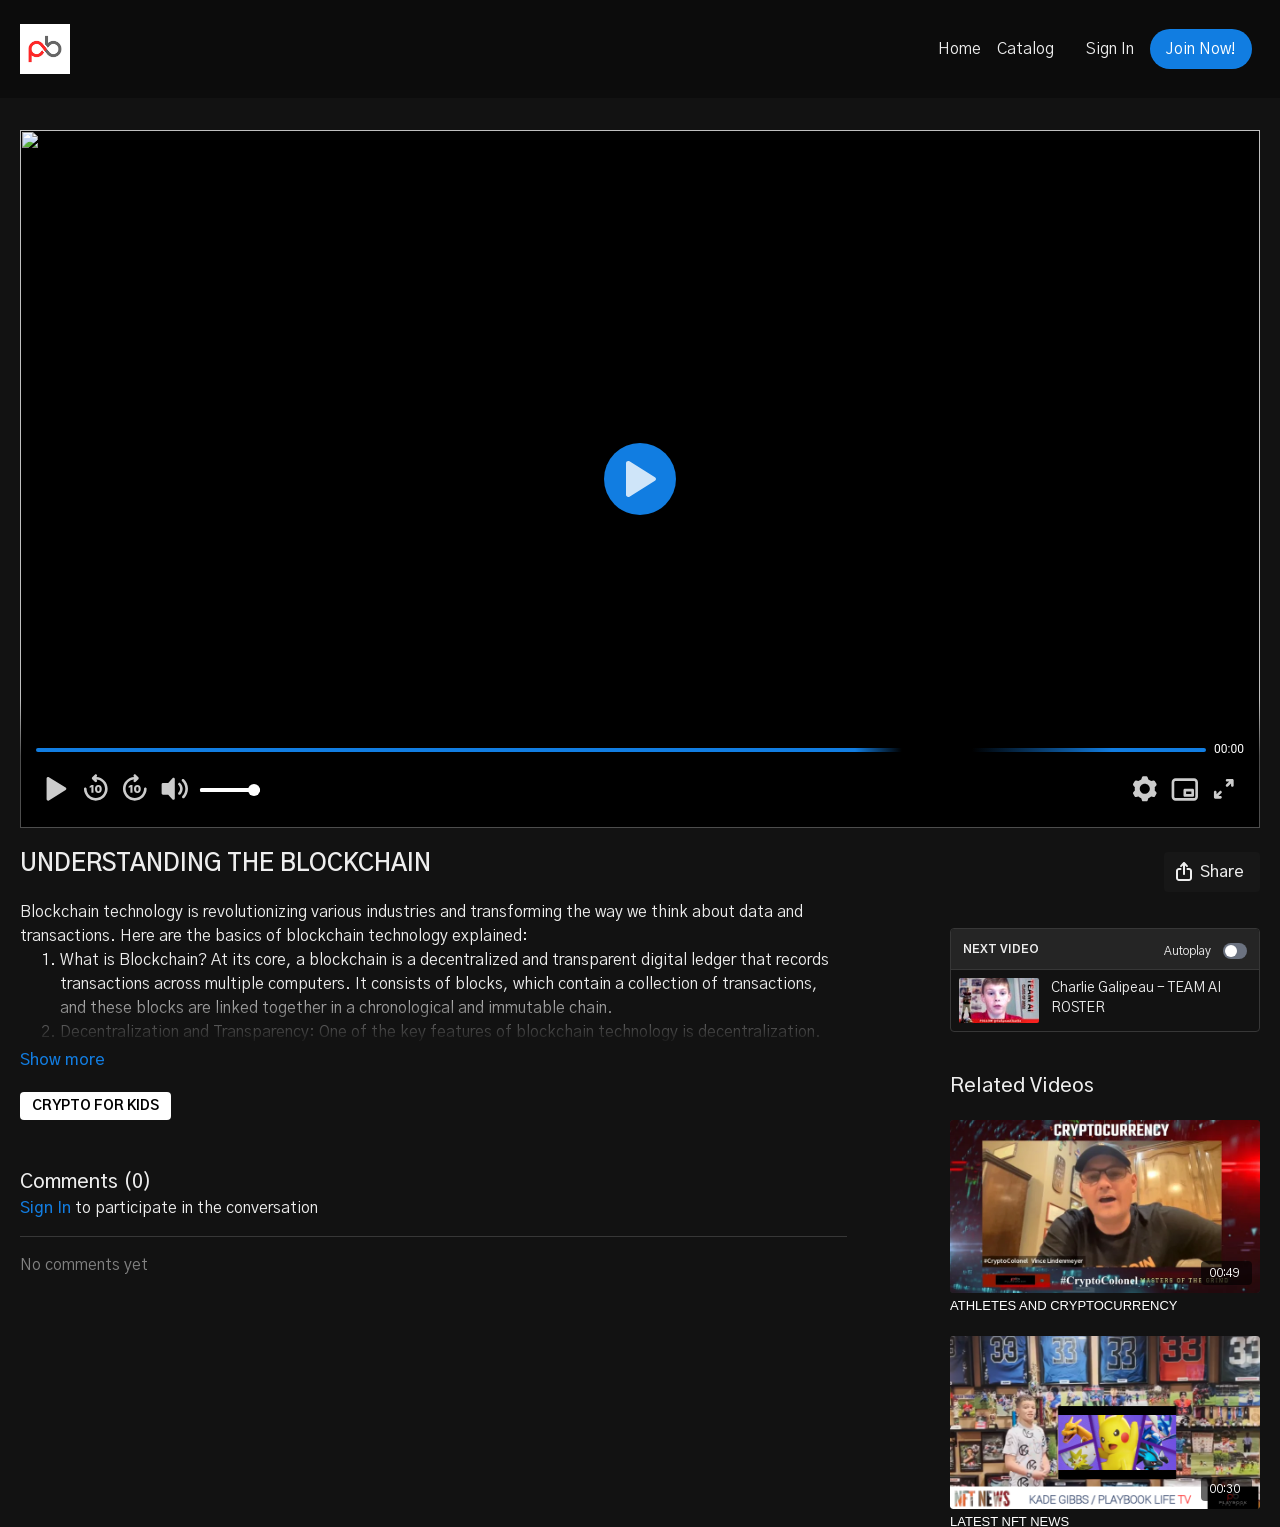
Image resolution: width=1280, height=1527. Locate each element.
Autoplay (1205, 951)
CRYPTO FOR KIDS (95, 1106)
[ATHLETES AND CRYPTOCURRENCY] (1105, 1306)
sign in (45, 1208)
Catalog (1025, 49)
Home (959, 49)
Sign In (1110, 49)
